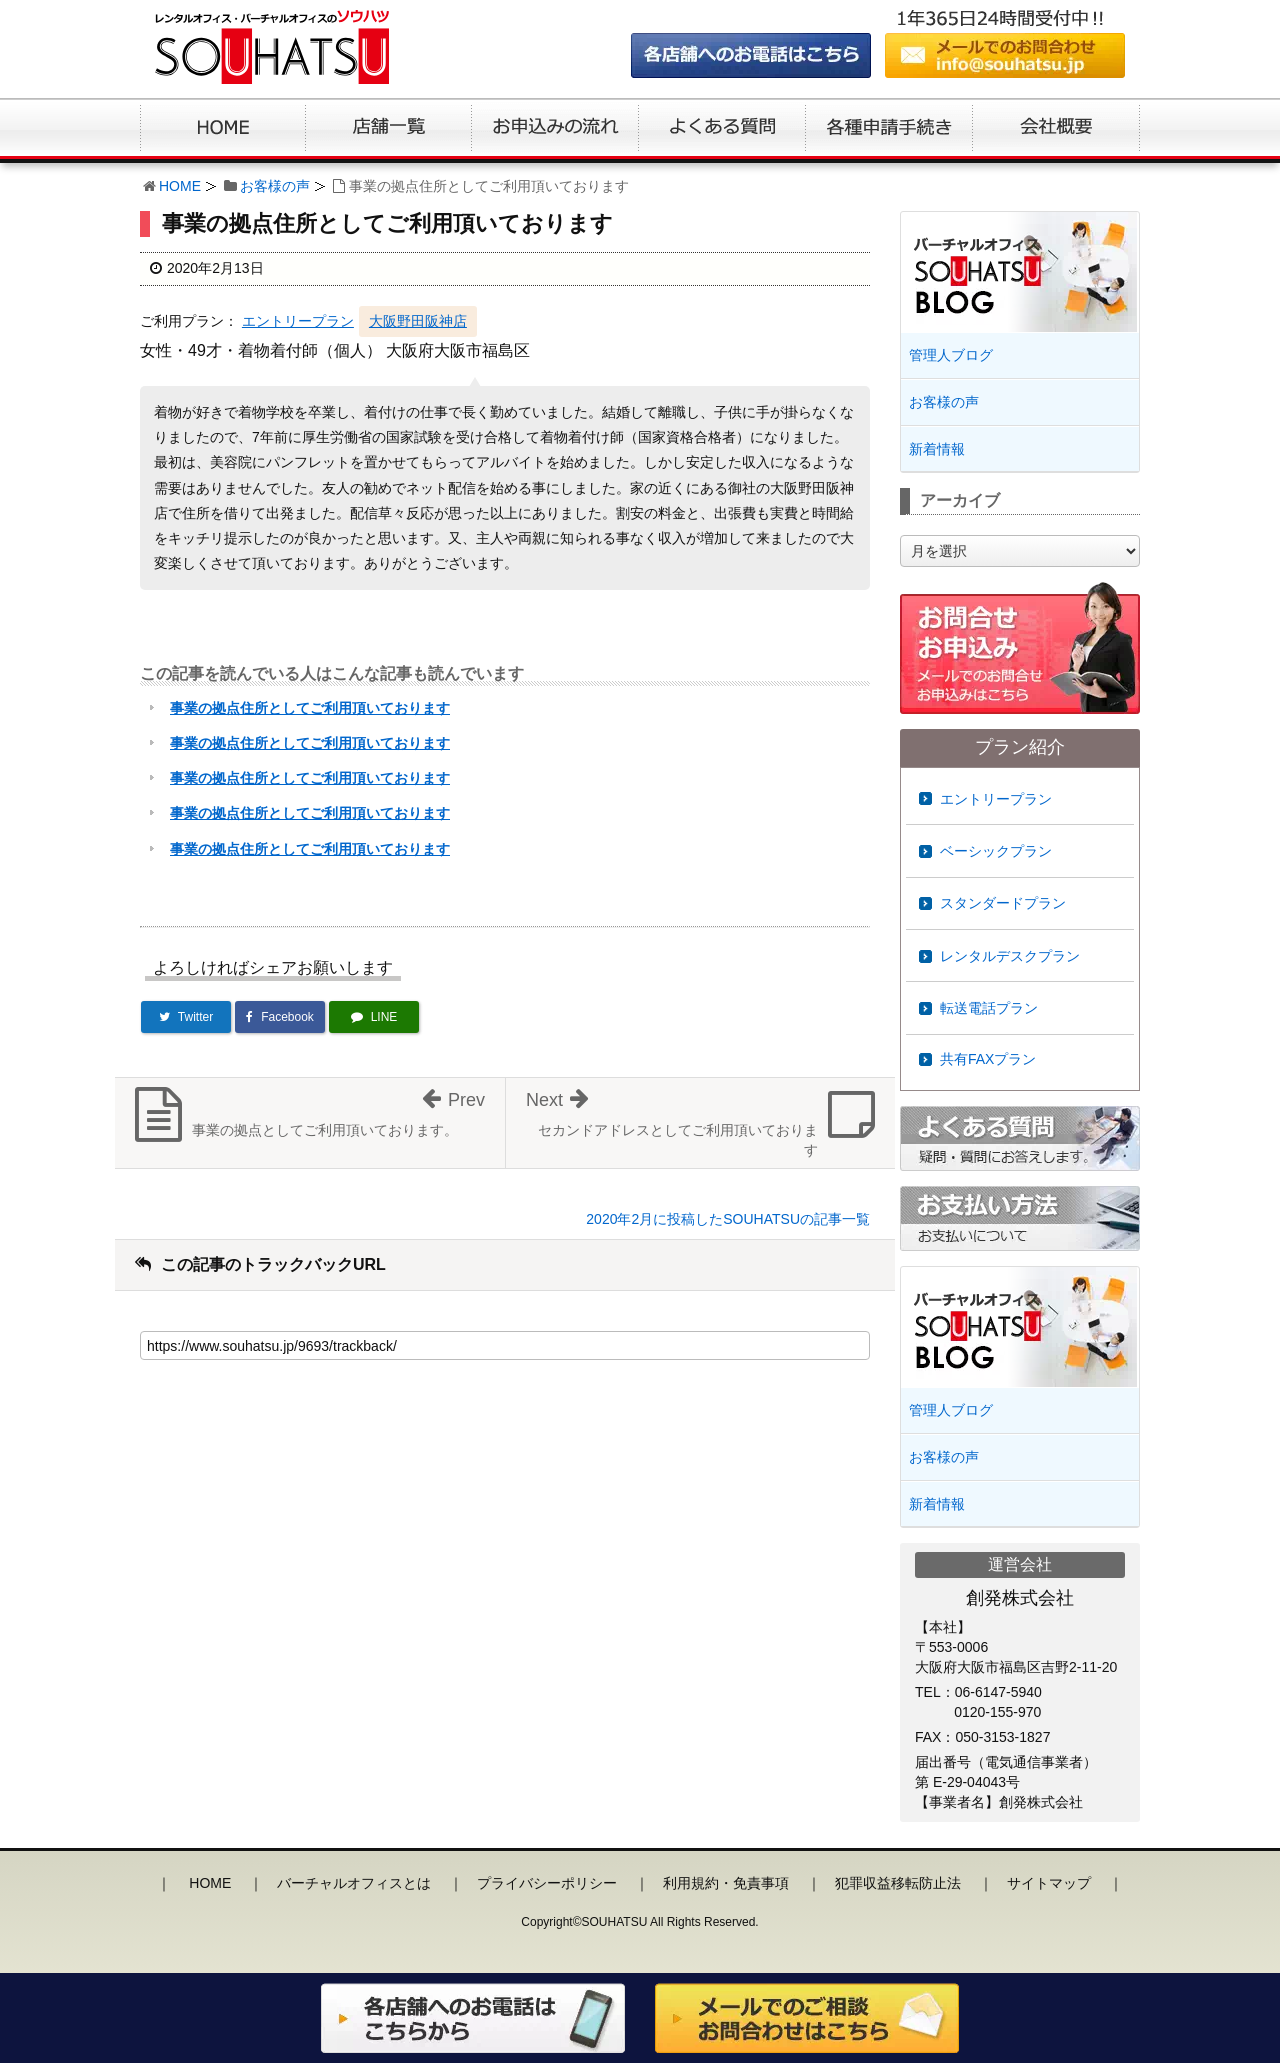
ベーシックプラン (996, 851)
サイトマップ (1049, 1883)
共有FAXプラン (988, 1059)
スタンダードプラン (1003, 903)
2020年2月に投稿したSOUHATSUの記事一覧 (728, 1219)
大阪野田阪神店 (418, 321)
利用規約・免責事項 (726, 1883)
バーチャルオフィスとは (354, 1883)
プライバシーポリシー (547, 1883)
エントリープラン (298, 321)
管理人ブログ (951, 355)
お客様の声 (275, 186)
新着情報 (937, 449)
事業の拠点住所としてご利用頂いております (310, 708)
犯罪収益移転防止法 (898, 1883)
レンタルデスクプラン (1010, 956)
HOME (180, 186)
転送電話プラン (989, 1008)
